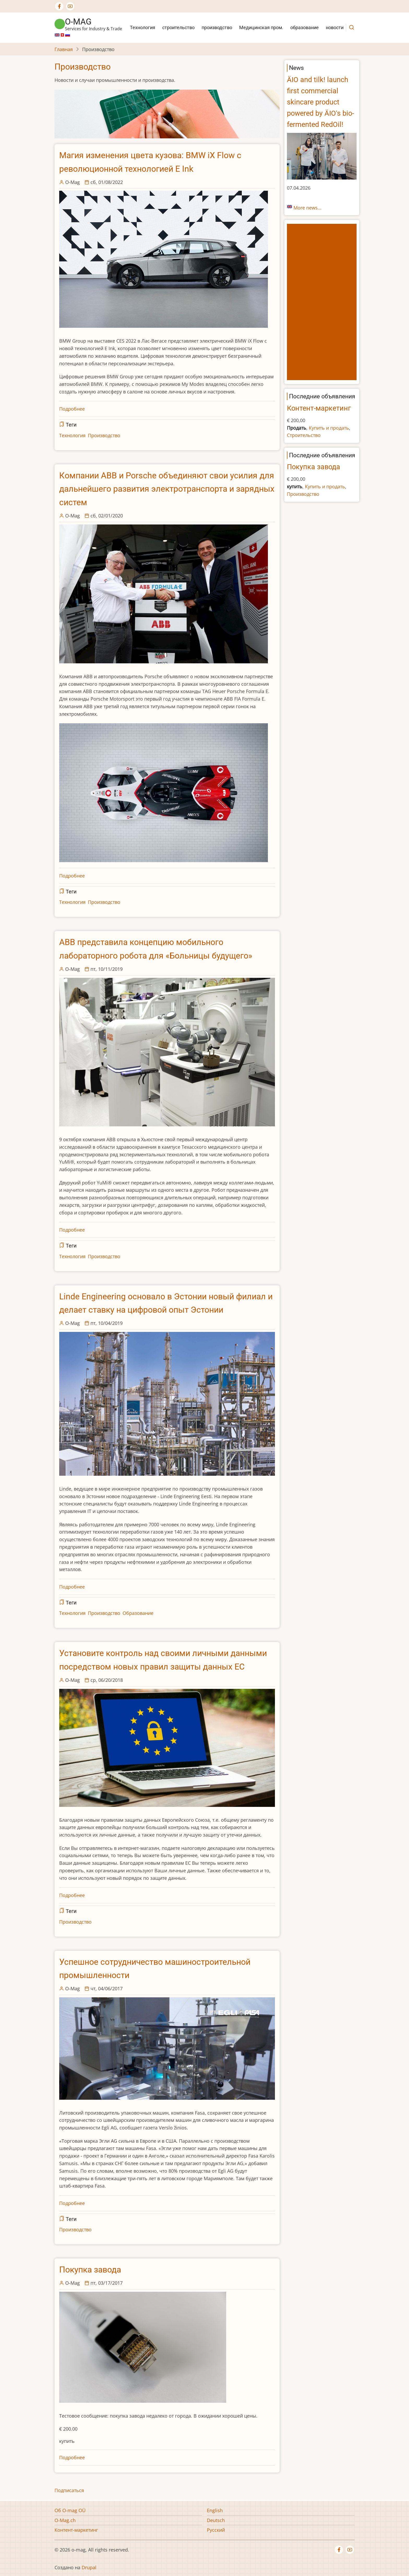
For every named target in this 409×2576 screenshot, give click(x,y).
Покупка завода (313, 467)
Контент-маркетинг (319, 408)
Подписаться (69, 2490)
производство (217, 27)
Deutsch (216, 2520)
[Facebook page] (59, 6)
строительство (178, 27)
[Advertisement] (323, 302)
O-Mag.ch (65, 2520)
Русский (216, 2530)
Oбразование (138, 1613)
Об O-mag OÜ (70, 2510)
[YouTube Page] (70, 6)
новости (335, 27)
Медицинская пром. (261, 27)
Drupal (89, 2567)
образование (304, 27)
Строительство (304, 435)
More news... (307, 208)
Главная (64, 49)
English (215, 2510)
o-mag (78, 22)
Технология (142, 27)
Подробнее (72, 409)
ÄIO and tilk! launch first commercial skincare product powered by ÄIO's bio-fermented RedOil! (320, 102)
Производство (104, 435)
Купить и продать (329, 428)
